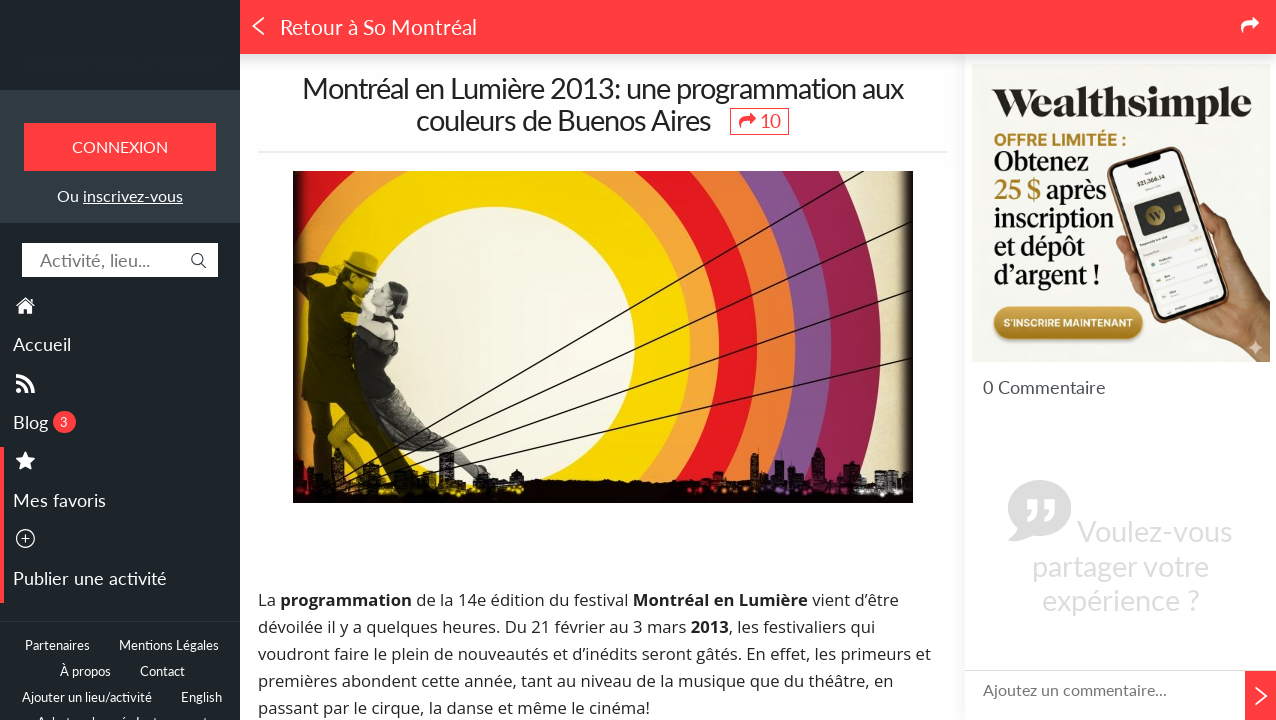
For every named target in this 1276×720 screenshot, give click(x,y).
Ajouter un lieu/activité (87, 697)
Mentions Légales (169, 645)
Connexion (120, 146)
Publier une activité (90, 578)
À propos (85, 671)
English (201, 697)
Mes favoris (59, 500)
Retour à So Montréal (363, 27)
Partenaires (57, 645)
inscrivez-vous (133, 195)
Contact (162, 671)
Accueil (42, 344)
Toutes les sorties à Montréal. (120, 61)
